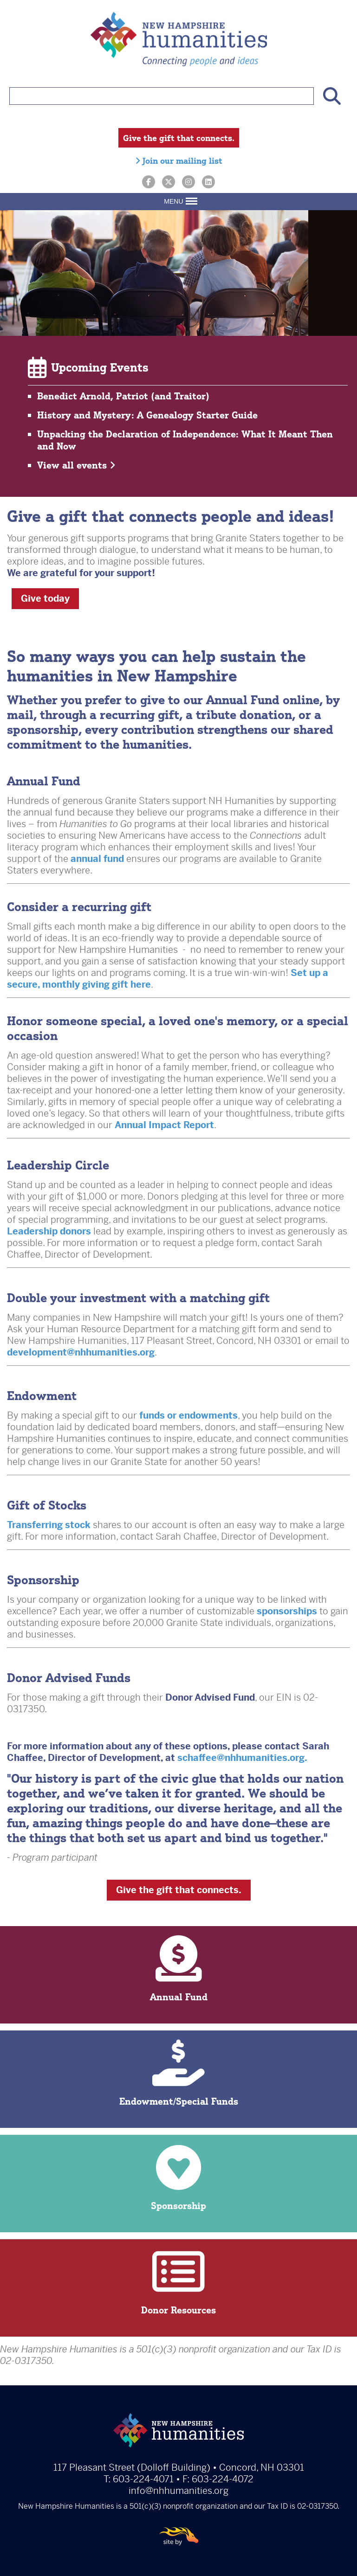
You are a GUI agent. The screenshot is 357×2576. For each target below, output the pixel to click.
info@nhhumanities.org (178, 2491)
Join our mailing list (178, 160)
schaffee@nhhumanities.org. (243, 1758)
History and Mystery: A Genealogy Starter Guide (147, 415)
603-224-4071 (143, 2479)
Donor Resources (178, 2282)
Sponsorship (178, 2177)
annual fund (97, 859)
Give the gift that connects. (178, 138)
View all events (76, 465)
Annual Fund (178, 1969)
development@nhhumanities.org (81, 1352)
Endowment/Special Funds (178, 2073)
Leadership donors (49, 1231)
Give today (45, 598)
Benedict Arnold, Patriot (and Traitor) (123, 396)
